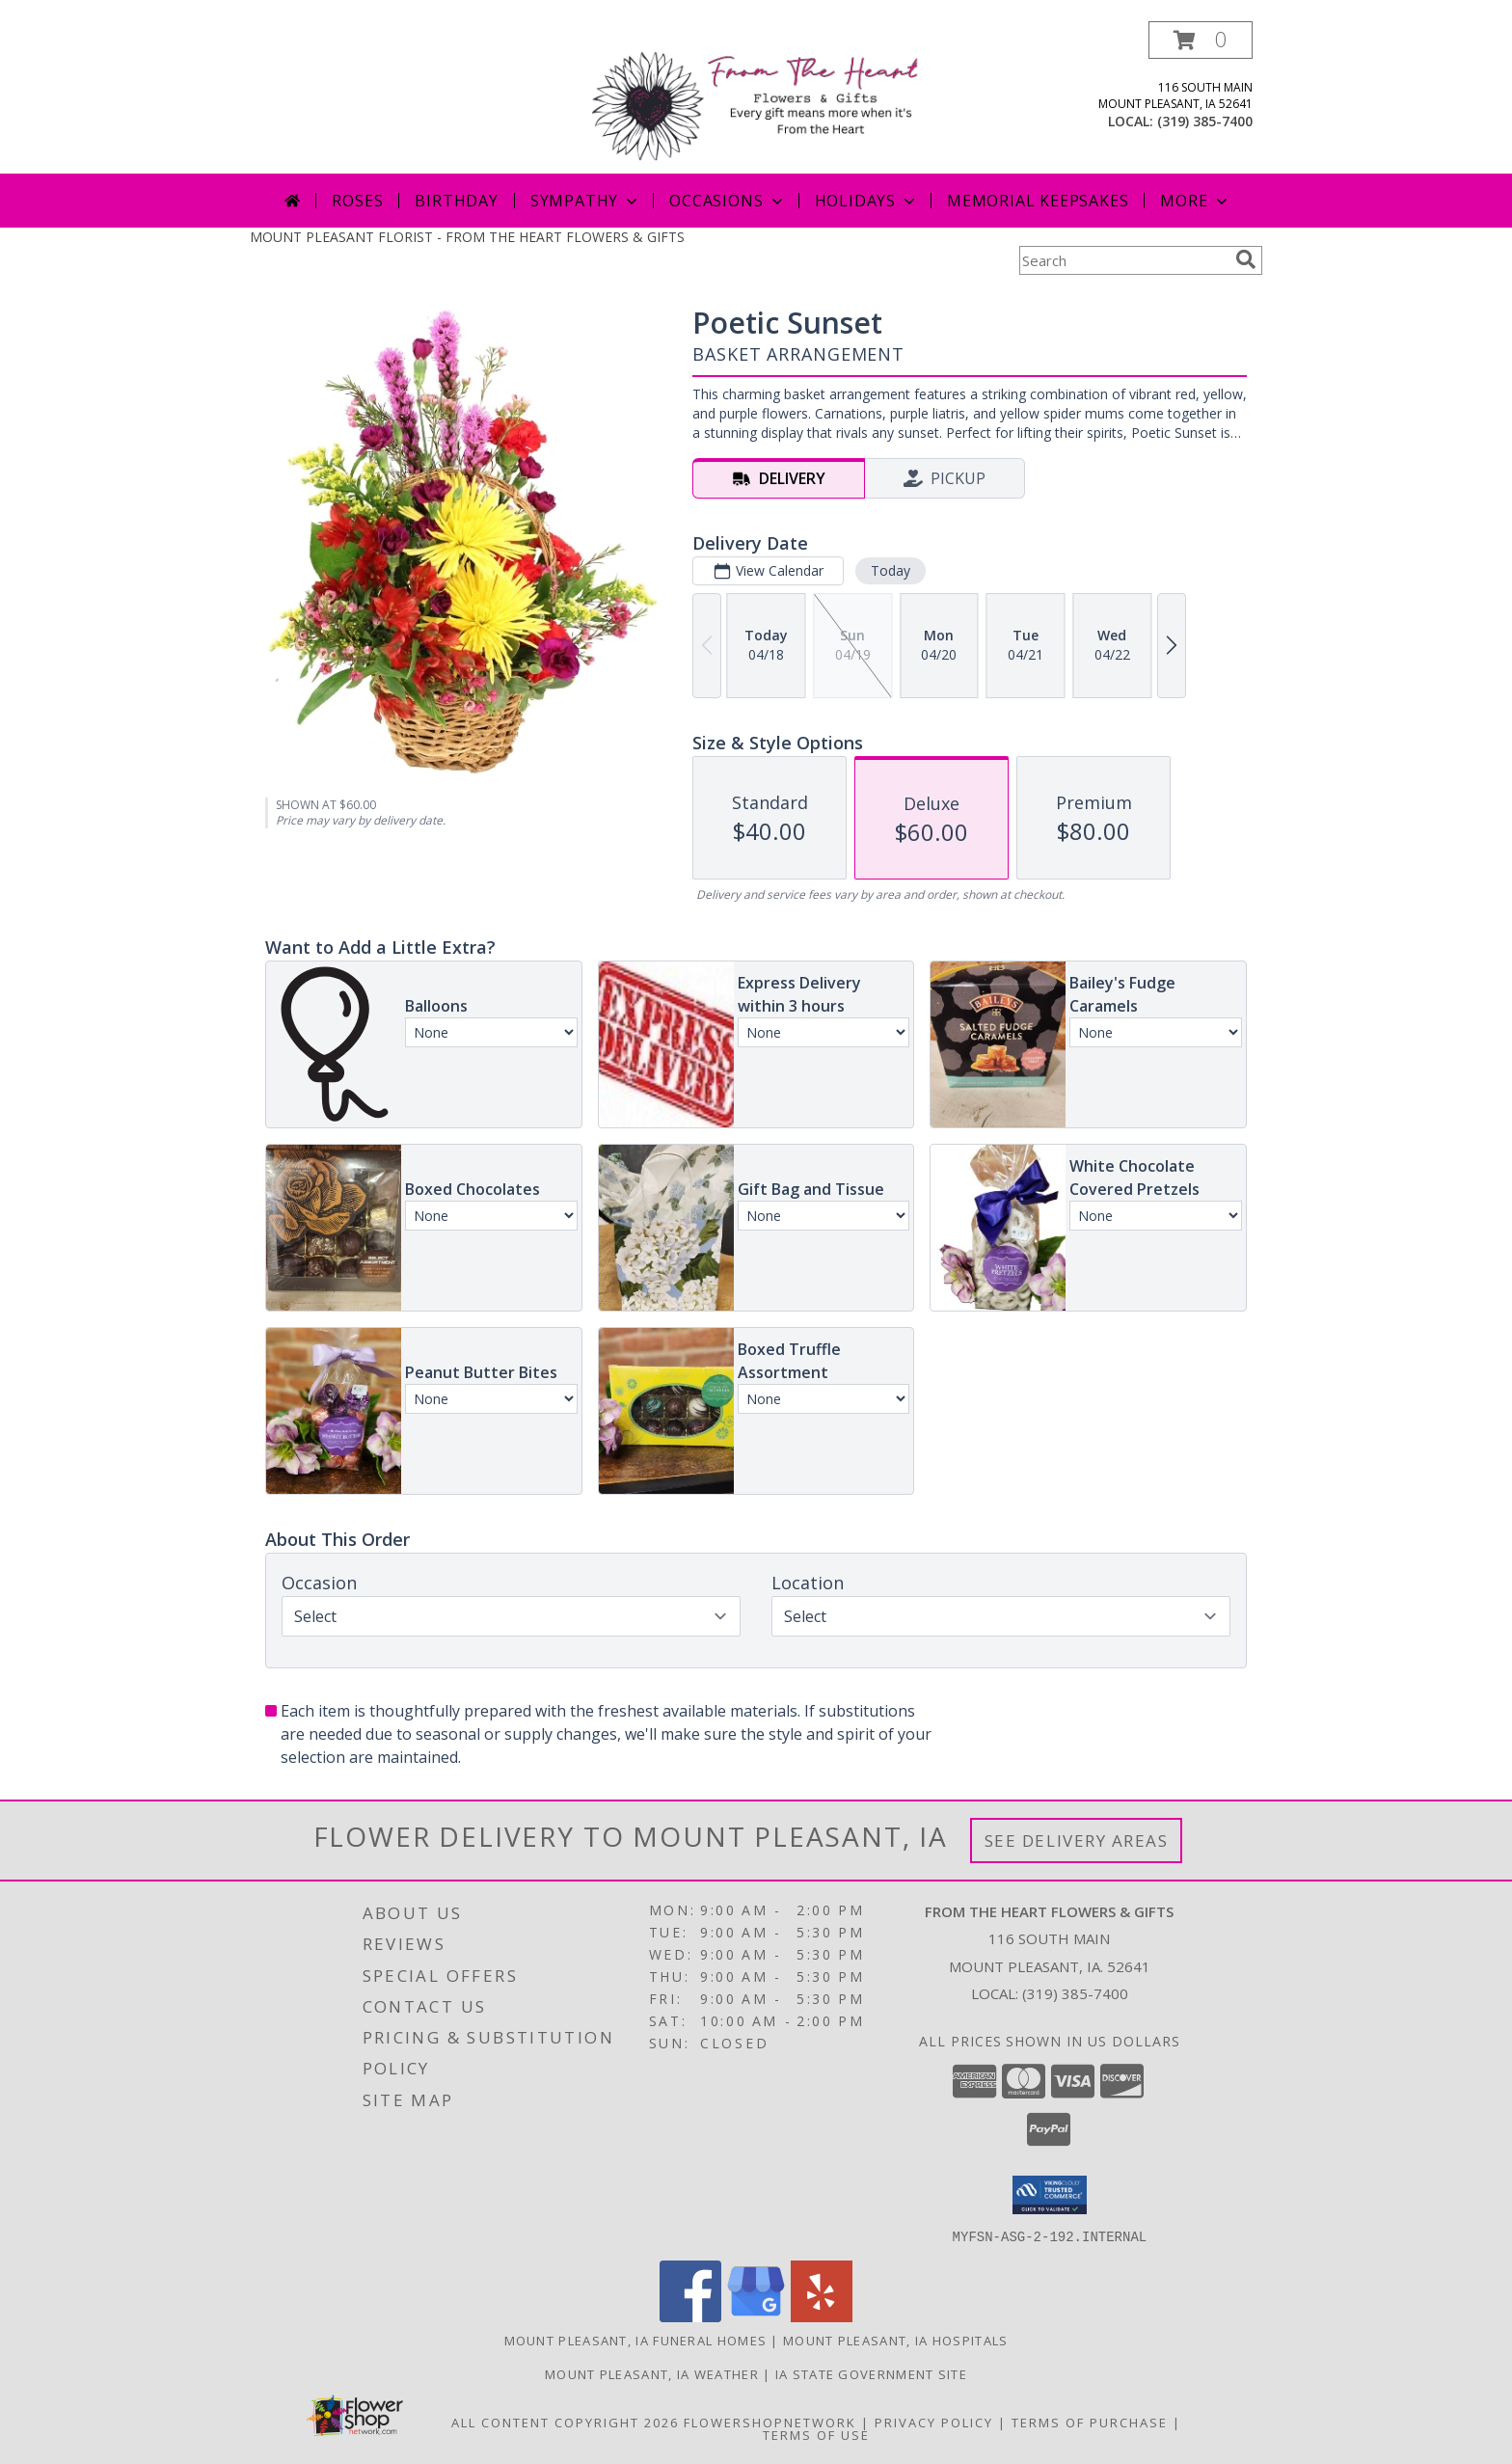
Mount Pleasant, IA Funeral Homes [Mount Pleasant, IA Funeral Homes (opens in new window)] (636, 2339)
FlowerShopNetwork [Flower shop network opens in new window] (770, 2421)
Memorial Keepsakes (1037, 200)
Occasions (727, 200)
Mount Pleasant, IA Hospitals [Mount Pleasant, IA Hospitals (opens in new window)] (895, 2339)
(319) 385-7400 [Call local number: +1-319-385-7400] (1205, 121)
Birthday (456, 200)
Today (890, 570)
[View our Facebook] (690, 2316)
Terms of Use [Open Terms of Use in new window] (816, 2434)
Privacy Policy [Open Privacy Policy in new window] (934, 2421)
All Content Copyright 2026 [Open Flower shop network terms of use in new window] (565, 2421)
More (1195, 200)
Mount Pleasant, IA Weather (652, 2373)
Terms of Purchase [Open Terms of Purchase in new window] (1090, 2421)
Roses (357, 200)
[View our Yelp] (821, 2316)
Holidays (867, 200)
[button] (1200, 40)
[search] (1245, 259)
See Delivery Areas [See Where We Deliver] (1077, 1840)
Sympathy (585, 200)
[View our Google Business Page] (756, 2316)
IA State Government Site (871, 2373)
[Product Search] (1123, 260)
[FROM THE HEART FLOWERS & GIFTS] (763, 97)
